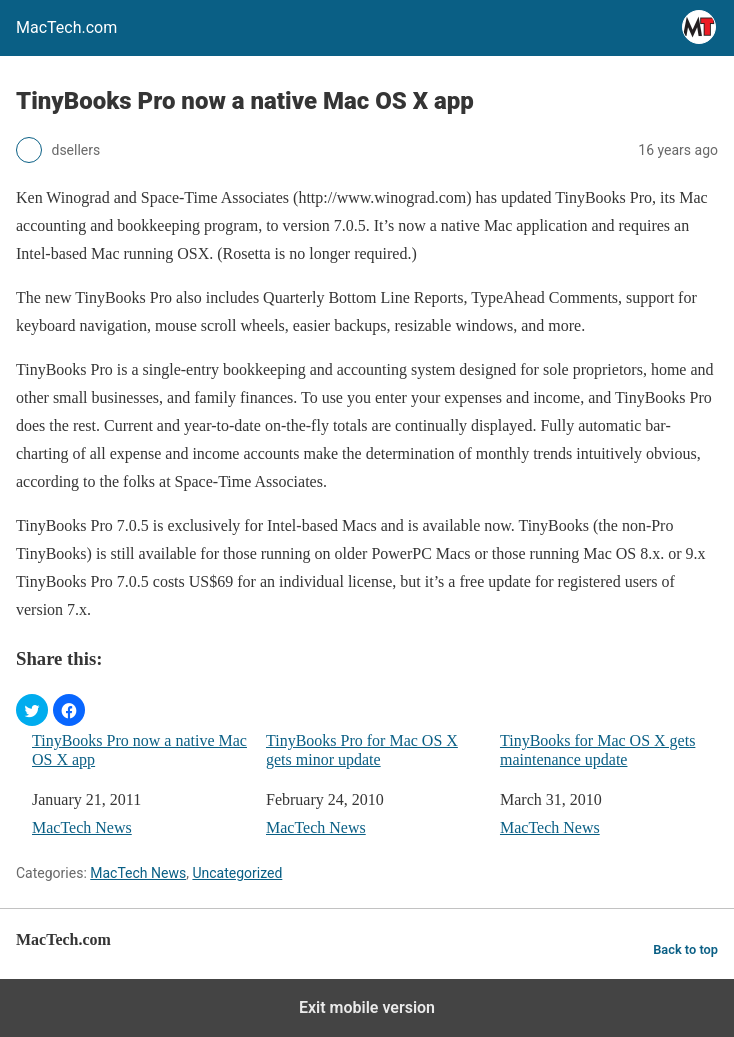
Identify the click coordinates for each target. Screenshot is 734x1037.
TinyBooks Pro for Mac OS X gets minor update (362, 750)
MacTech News (82, 827)
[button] (32, 710)
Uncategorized (237, 873)
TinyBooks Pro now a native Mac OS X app (139, 750)
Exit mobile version (367, 1007)
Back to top (685, 949)
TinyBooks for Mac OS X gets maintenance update (597, 750)
